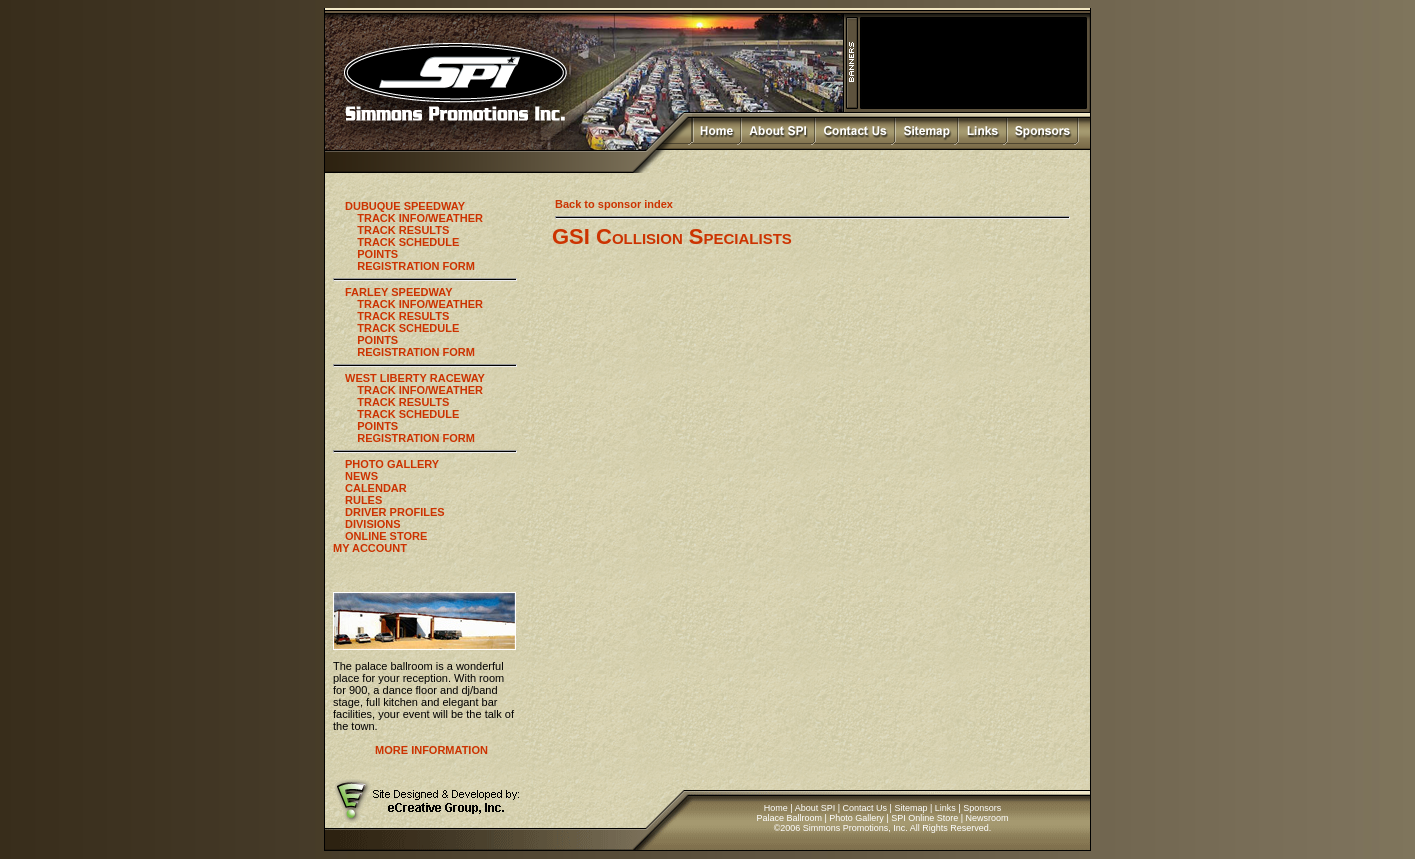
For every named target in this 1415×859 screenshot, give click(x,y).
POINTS (377, 254)
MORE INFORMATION (431, 750)
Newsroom (987, 818)
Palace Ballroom (789, 818)
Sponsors (982, 808)
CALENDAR (376, 488)
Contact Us (865, 808)
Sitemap (910, 808)
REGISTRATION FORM (416, 266)
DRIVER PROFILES (395, 512)
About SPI (815, 808)
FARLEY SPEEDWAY (399, 292)
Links (945, 808)
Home (776, 808)
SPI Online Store (924, 818)
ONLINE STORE (386, 536)
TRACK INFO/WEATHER (420, 218)
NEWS (361, 476)
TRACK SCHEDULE (408, 242)
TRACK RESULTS (403, 230)
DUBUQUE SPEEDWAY (405, 206)
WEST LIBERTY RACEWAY (415, 378)
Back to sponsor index (614, 204)
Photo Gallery (856, 818)
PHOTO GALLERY (392, 464)
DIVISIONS (373, 524)
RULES (363, 500)
